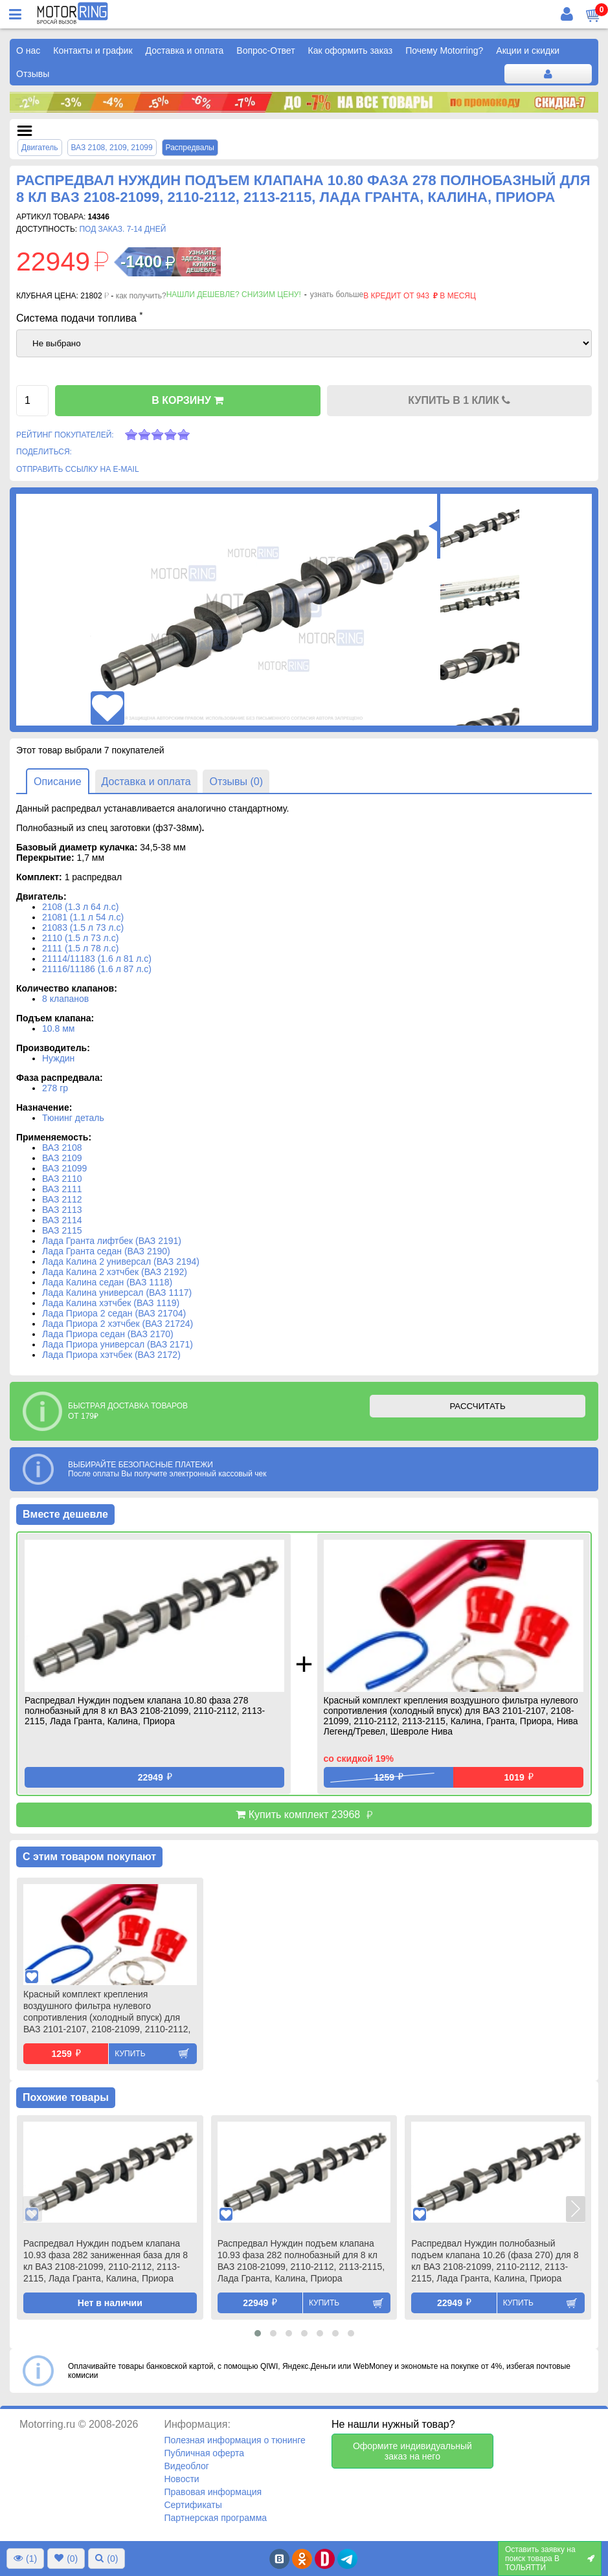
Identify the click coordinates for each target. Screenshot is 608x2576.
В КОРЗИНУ (187, 400)
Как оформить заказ (350, 50)
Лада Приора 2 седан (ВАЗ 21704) (114, 1313)
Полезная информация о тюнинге (234, 2440)
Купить (130, 2053)
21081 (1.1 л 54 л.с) (83, 917)
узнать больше (336, 294)
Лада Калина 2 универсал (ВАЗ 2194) (120, 1261)
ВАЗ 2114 (62, 1220)
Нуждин (58, 1058)
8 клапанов (65, 999)
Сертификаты (192, 2505)
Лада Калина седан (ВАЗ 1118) (107, 1282)
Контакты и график (92, 50)
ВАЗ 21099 (64, 1168)
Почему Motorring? (444, 50)
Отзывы (32, 74)
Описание (58, 781)
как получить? (141, 295)
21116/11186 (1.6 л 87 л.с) (97, 969)
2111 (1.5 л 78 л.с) (80, 948)
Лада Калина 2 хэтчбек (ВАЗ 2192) (114, 1272)
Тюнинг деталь (73, 1118)
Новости (181, 2479)
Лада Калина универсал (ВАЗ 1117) (117, 1292)
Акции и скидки (527, 50)
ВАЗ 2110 (62, 1178)
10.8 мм (58, 1028)
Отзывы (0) (236, 781)
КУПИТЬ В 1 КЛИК (459, 400)
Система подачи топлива (79, 317)
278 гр (55, 1088)
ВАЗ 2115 (62, 1230)
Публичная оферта (204, 2453)
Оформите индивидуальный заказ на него (412, 2451)
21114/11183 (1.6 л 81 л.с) (97, 958)
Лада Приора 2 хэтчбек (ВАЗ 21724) (117, 1323)
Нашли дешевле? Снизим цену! (233, 294)
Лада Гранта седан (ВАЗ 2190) (106, 1251)
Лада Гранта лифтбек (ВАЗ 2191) (111, 1241)
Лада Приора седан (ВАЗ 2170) (108, 1334)
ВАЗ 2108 (62, 1147)
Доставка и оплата (185, 50)
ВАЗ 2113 (62, 1210)
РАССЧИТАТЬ (477, 1406)
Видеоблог (186, 2466)
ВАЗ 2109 (62, 1158)
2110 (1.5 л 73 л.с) (80, 938)
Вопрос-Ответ (265, 50)
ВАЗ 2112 (62, 1199)
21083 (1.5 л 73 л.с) (83, 927)
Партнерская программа (215, 2518)
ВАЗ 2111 (62, 1189)
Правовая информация (213, 2492)
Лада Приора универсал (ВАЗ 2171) (117, 1344)
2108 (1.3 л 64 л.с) (80, 907)
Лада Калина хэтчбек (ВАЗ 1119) (110, 1303)
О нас (28, 50)
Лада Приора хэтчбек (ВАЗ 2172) (111, 1354)
